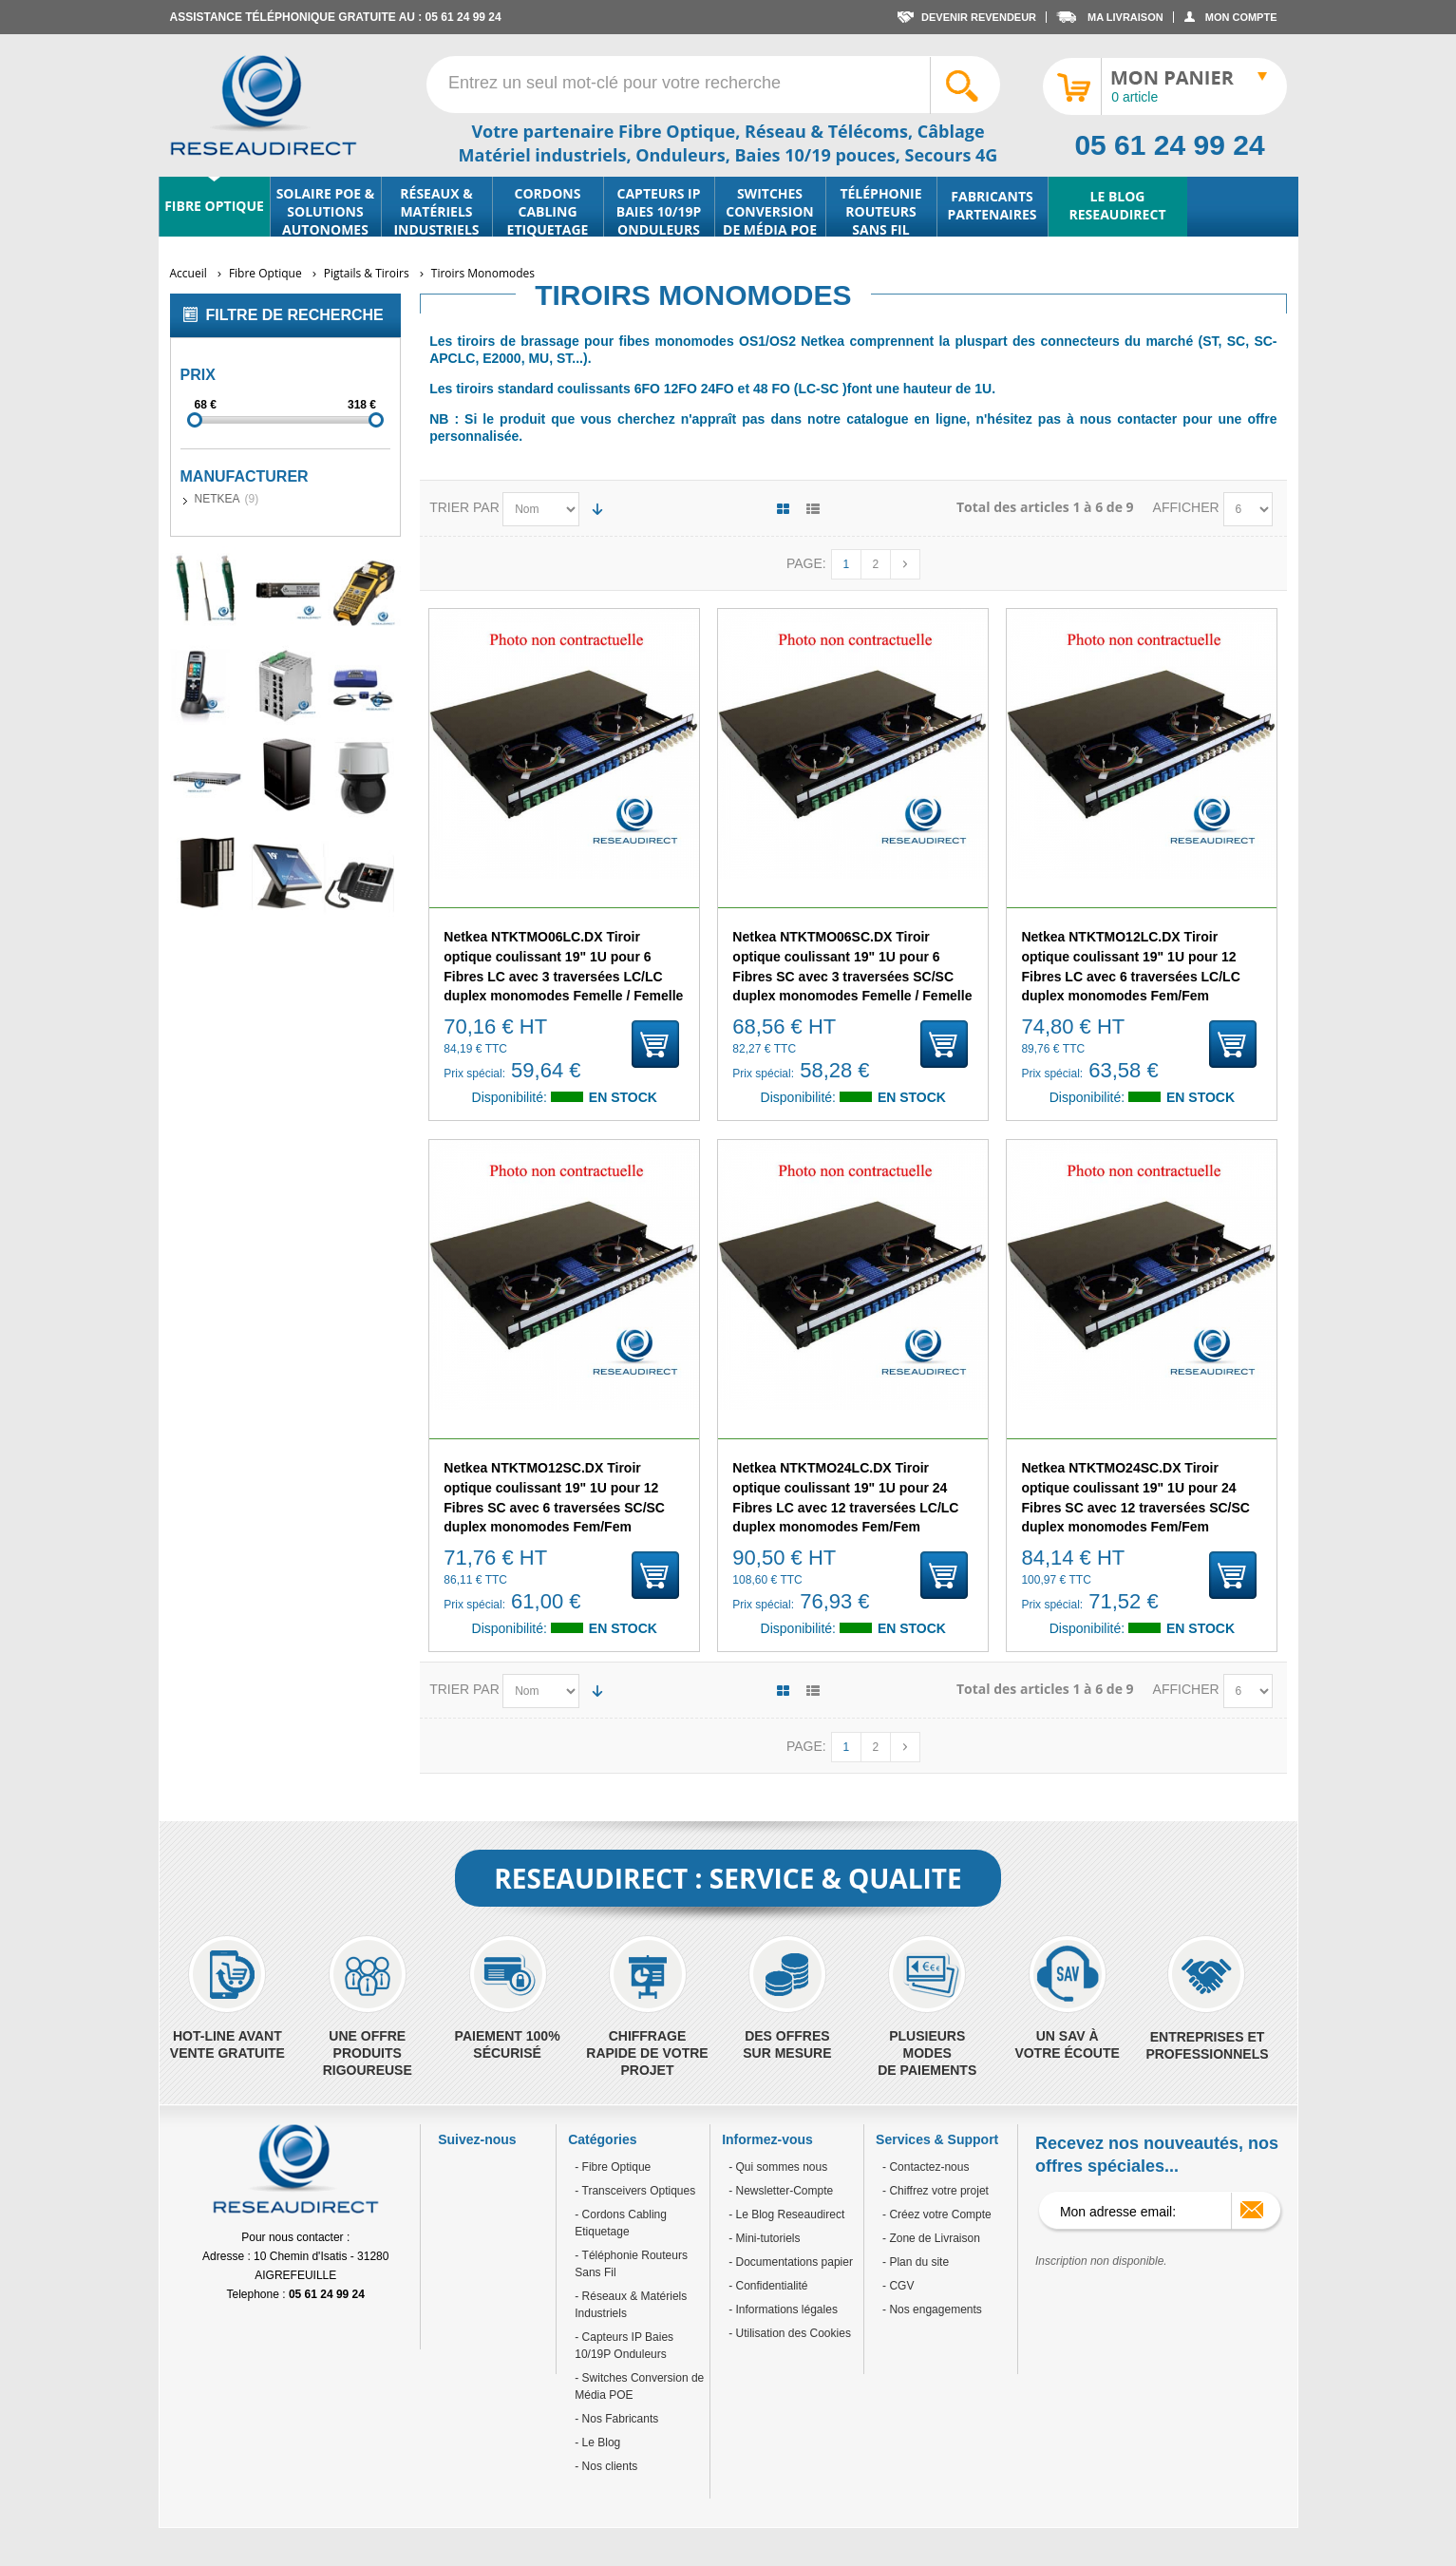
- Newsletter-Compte (780, 2190)
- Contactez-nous (925, 2167)
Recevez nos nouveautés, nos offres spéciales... (1156, 2155)
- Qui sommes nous (777, 2167)
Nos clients (607, 2466)
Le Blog (599, 2442)
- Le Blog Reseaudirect (786, 2214)
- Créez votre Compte (937, 2214)
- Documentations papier (790, 2262)
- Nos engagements (932, 2309)
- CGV (898, 2285)
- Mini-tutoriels (764, 2238)
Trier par (464, 507)
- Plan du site (915, 2262)
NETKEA (217, 498)
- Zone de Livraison (931, 2238)
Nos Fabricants (618, 2418)
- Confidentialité (767, 2285)
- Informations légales (783, 2309)
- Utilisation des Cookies (789, 2333)
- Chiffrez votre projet (935, 2190)
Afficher (1188, 507)
